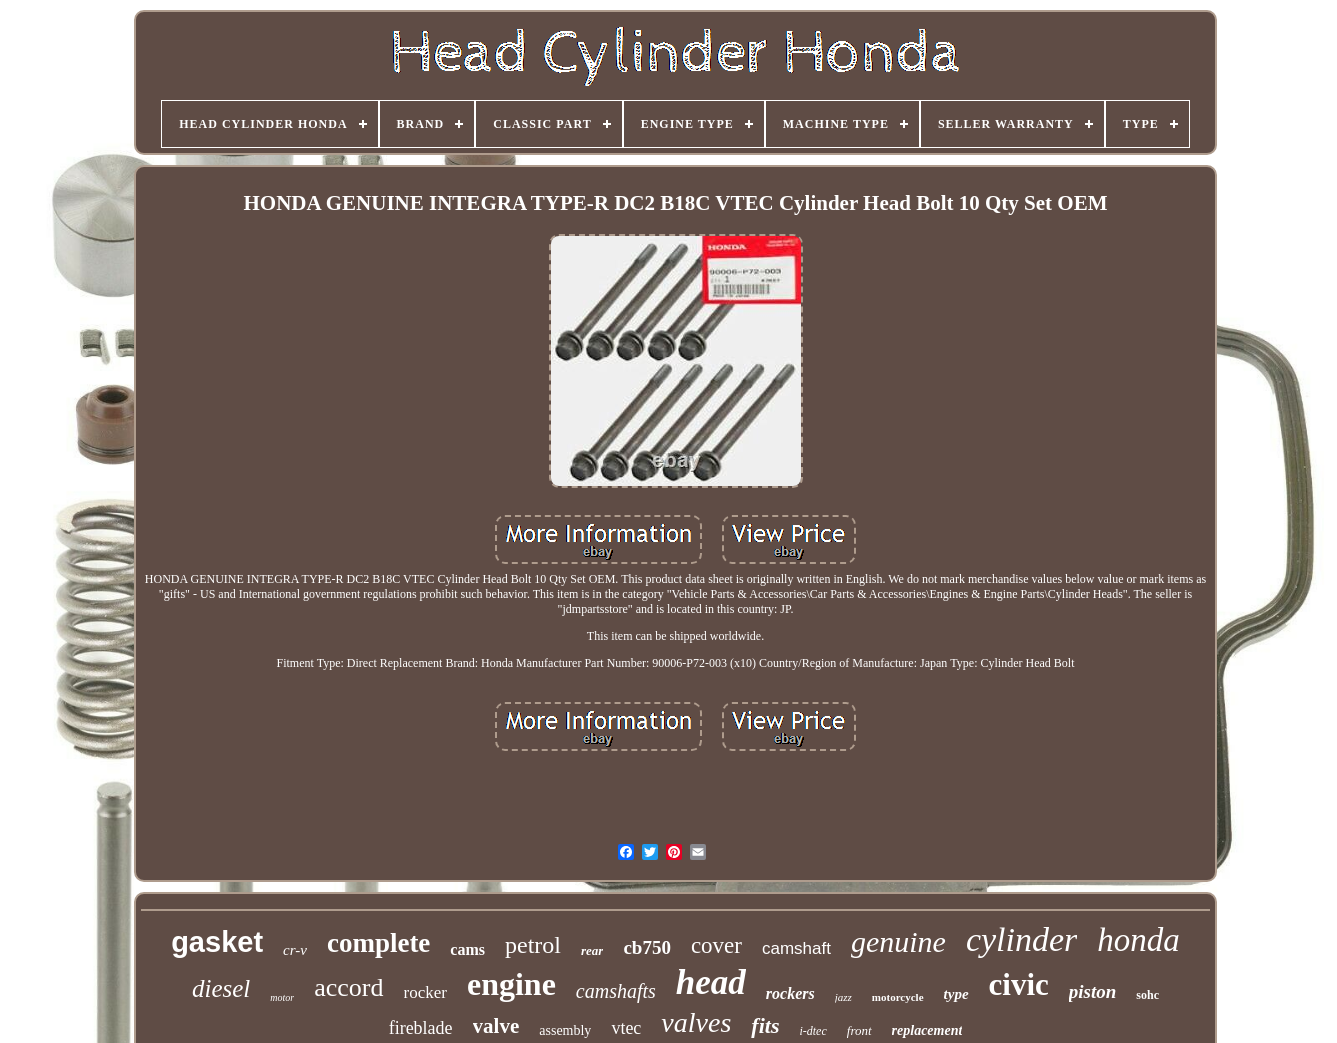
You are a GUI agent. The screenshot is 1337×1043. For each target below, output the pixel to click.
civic (1019, 984)
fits (765, 1025)
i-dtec (812, 1031)
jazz (843, 997)
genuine (898, 941)
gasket (217, 942)
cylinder (1021, 939)
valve (496, 1026)
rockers (790, 993)
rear (592, 950)
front (859, 1030)
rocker (425, 992)
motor (282, 997)
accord (348, 987)
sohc (1147, 995)
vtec (626, 1028)
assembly (565, 1030)
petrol (533, 945)
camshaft (796, 948)
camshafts (616, 991)
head (711, 982)
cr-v (295, 950)
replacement (927, 1030)
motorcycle (898, 997)
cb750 (647, 947)
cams (467, 949)
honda (1138, 940)
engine (511, 984)
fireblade (421, 1028)
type (956, 994)
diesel (221, 988)
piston (1093, 991)
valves (696, 1022)
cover (716, 945)
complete (378, 943)
